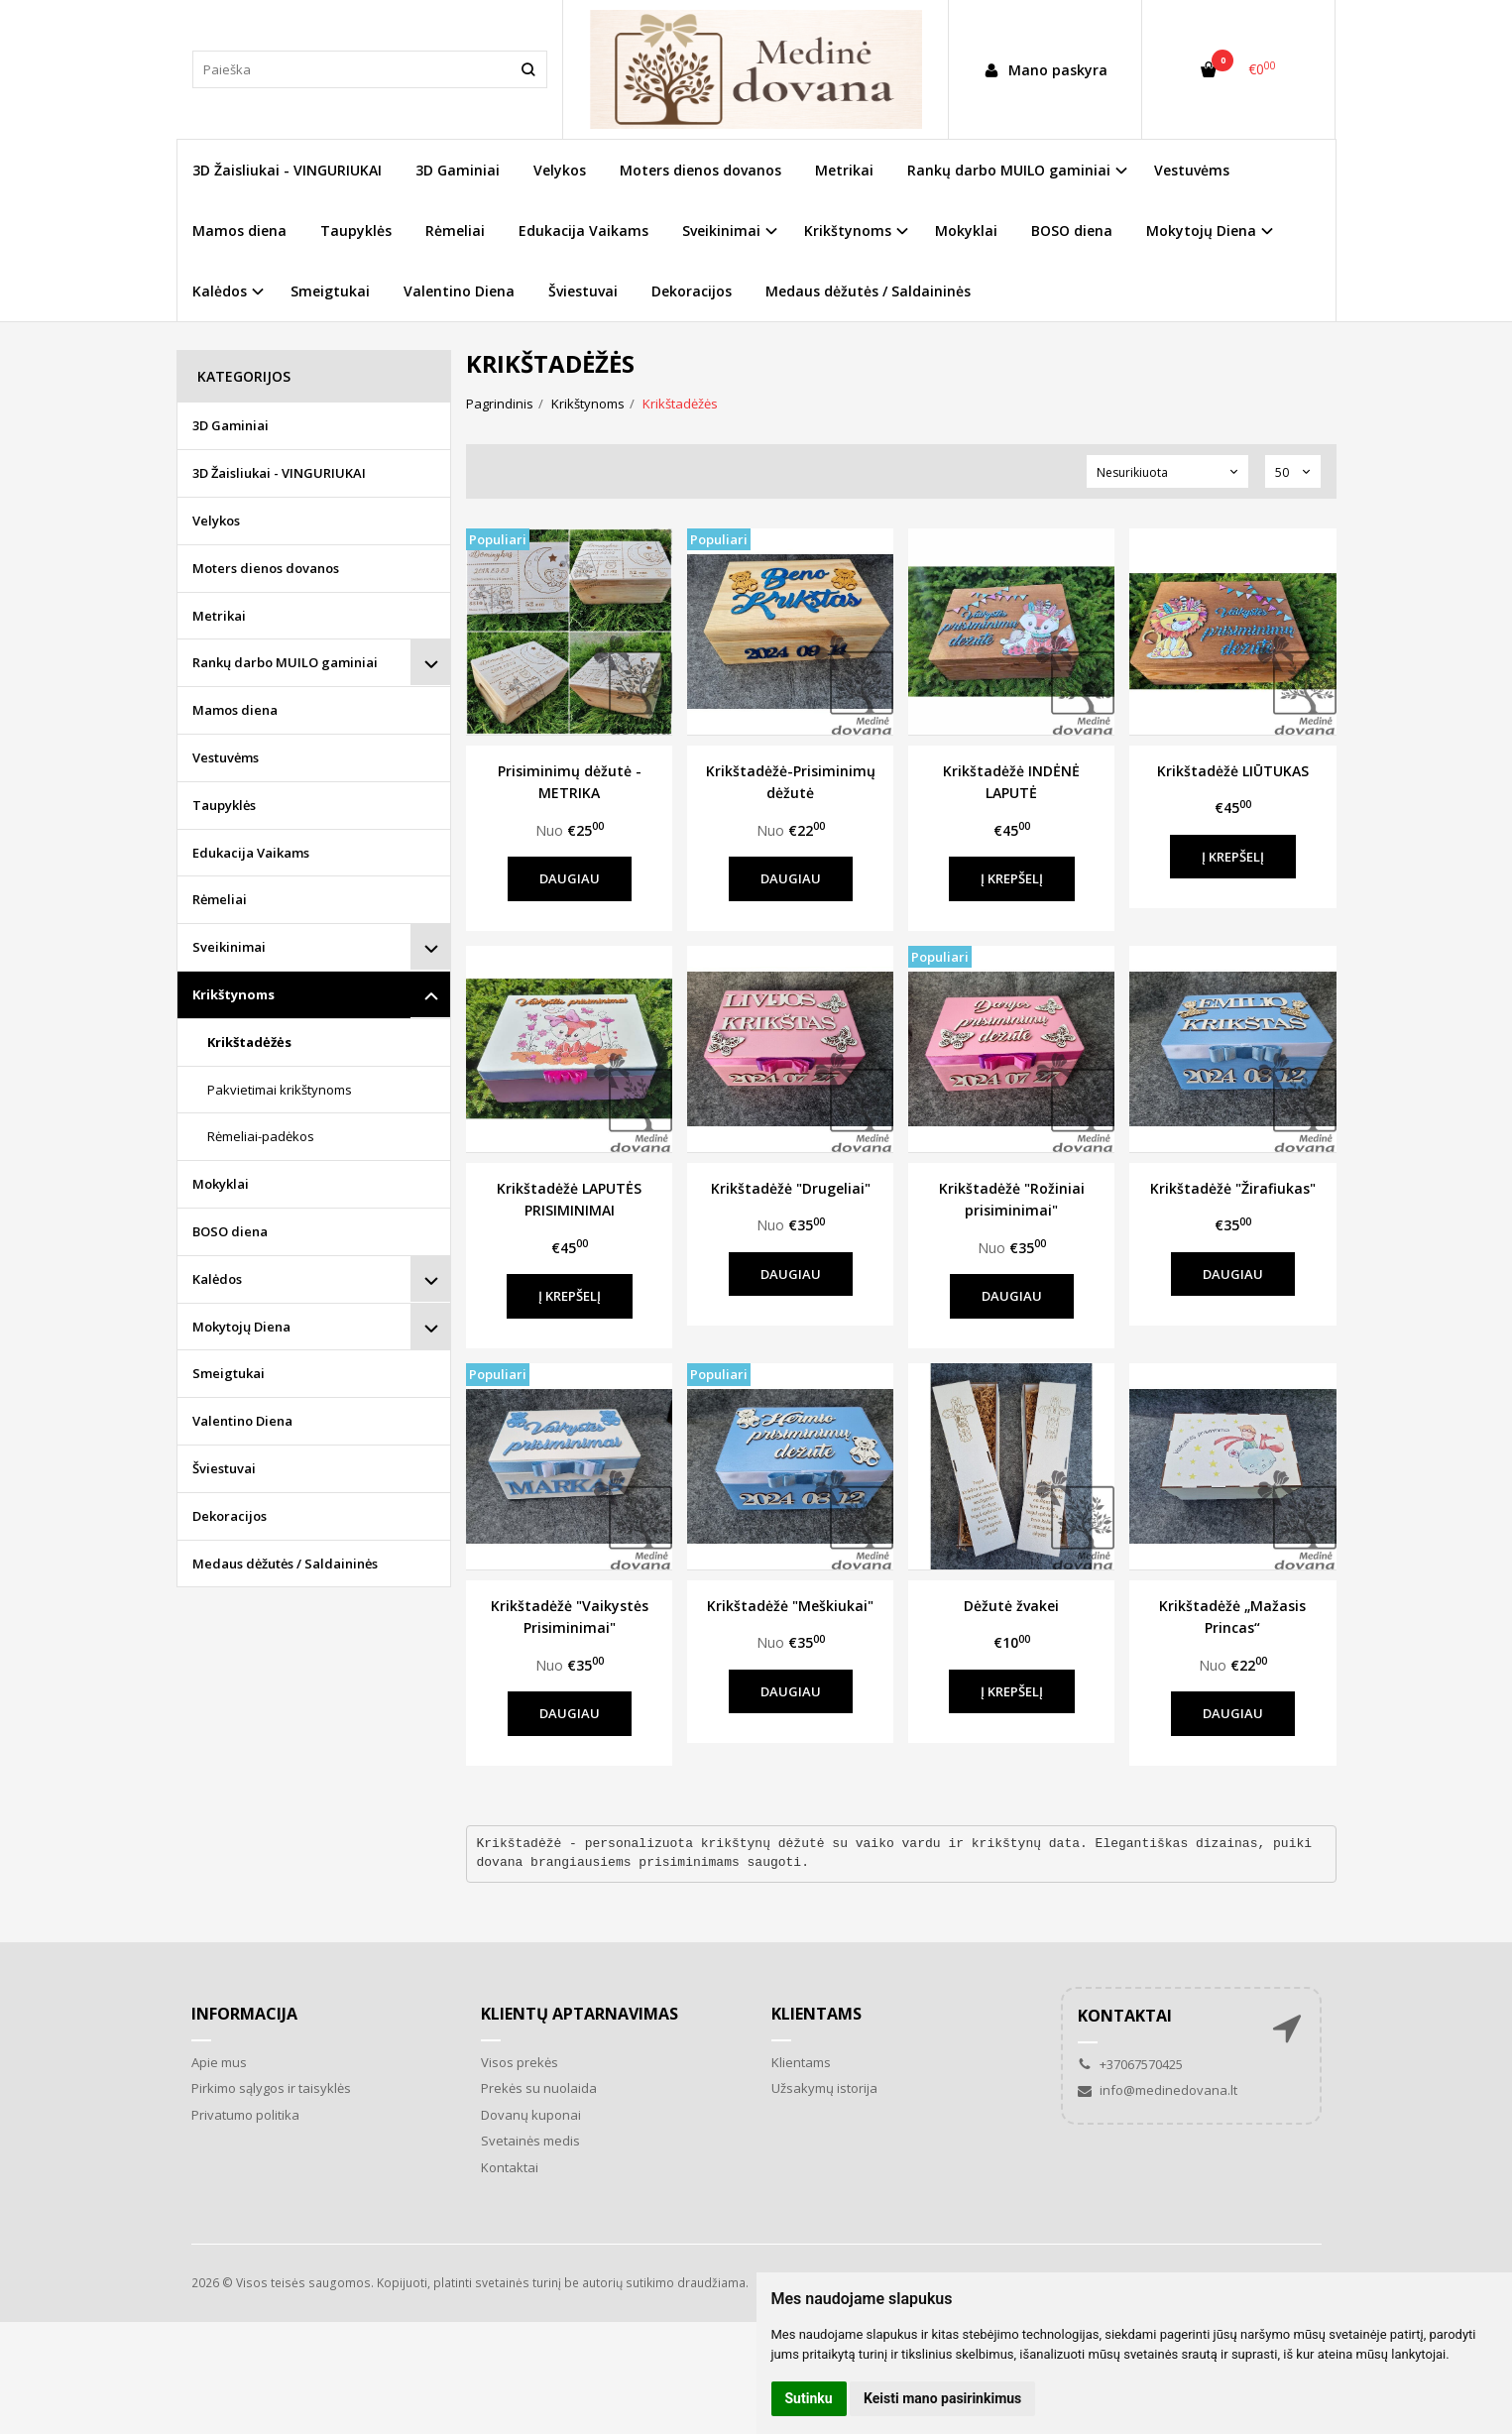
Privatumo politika (245, 2115)
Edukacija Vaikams (583, 230)
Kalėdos (217, 1279)
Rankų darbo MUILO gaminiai (285, 662)
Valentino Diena (459, 291)
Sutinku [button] (809, 2398)
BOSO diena (1071, 230)
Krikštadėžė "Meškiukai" (790, 1605)
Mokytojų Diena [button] (1201, 230)
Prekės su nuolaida (539, 2088)
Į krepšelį (1012, 878)
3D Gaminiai (457, 170)
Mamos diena (239, 230)
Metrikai (844, 170)
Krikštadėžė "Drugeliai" (791, 1188)
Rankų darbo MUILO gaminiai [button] (1008, 170)
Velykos (559, 170)
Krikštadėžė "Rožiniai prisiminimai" (1012, 1199)
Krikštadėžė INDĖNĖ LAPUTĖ (1011, 781)
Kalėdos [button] (219, 291)
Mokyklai (966, 230)
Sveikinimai (229, 947)
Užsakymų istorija (824, 2088)
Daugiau (569, 878)
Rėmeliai (455, 230)
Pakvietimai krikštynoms (279, 1090)
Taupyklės (356, 230)
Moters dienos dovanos (700, 170)
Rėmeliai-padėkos (260, 1136)
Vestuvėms (1191, 170)
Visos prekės (519, 2062)
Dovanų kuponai (531, 2115)
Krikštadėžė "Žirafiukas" (1233, 1188)
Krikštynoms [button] (847, 230)
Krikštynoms (233, 994)
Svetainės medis (530, 2140)
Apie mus (219, 2062)
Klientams (816, 2014)
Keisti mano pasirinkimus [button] (942, 2398)
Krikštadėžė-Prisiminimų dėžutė (790, 781)
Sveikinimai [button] (721, 230)
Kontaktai (509, 2167)
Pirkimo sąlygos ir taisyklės (271, 2088)
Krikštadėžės (249, 1042)
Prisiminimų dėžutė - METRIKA (569, 781)
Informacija (244, 2014)
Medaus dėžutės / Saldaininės (868, 291)
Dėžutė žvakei (1011, 1605)
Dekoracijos (691, 291)
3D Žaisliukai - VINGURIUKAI (287, 170)
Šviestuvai (583, 291)
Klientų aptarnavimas (579, 2014)
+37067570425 (1130, 2064)
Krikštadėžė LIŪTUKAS (1233, 770)
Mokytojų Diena (241, 1326)
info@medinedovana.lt (1157, 2090)
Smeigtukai (330, 291)
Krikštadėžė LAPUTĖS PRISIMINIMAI (569, 1199)
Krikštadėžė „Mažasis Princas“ (1232, 1616)
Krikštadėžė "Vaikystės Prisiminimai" (569, 1616)
